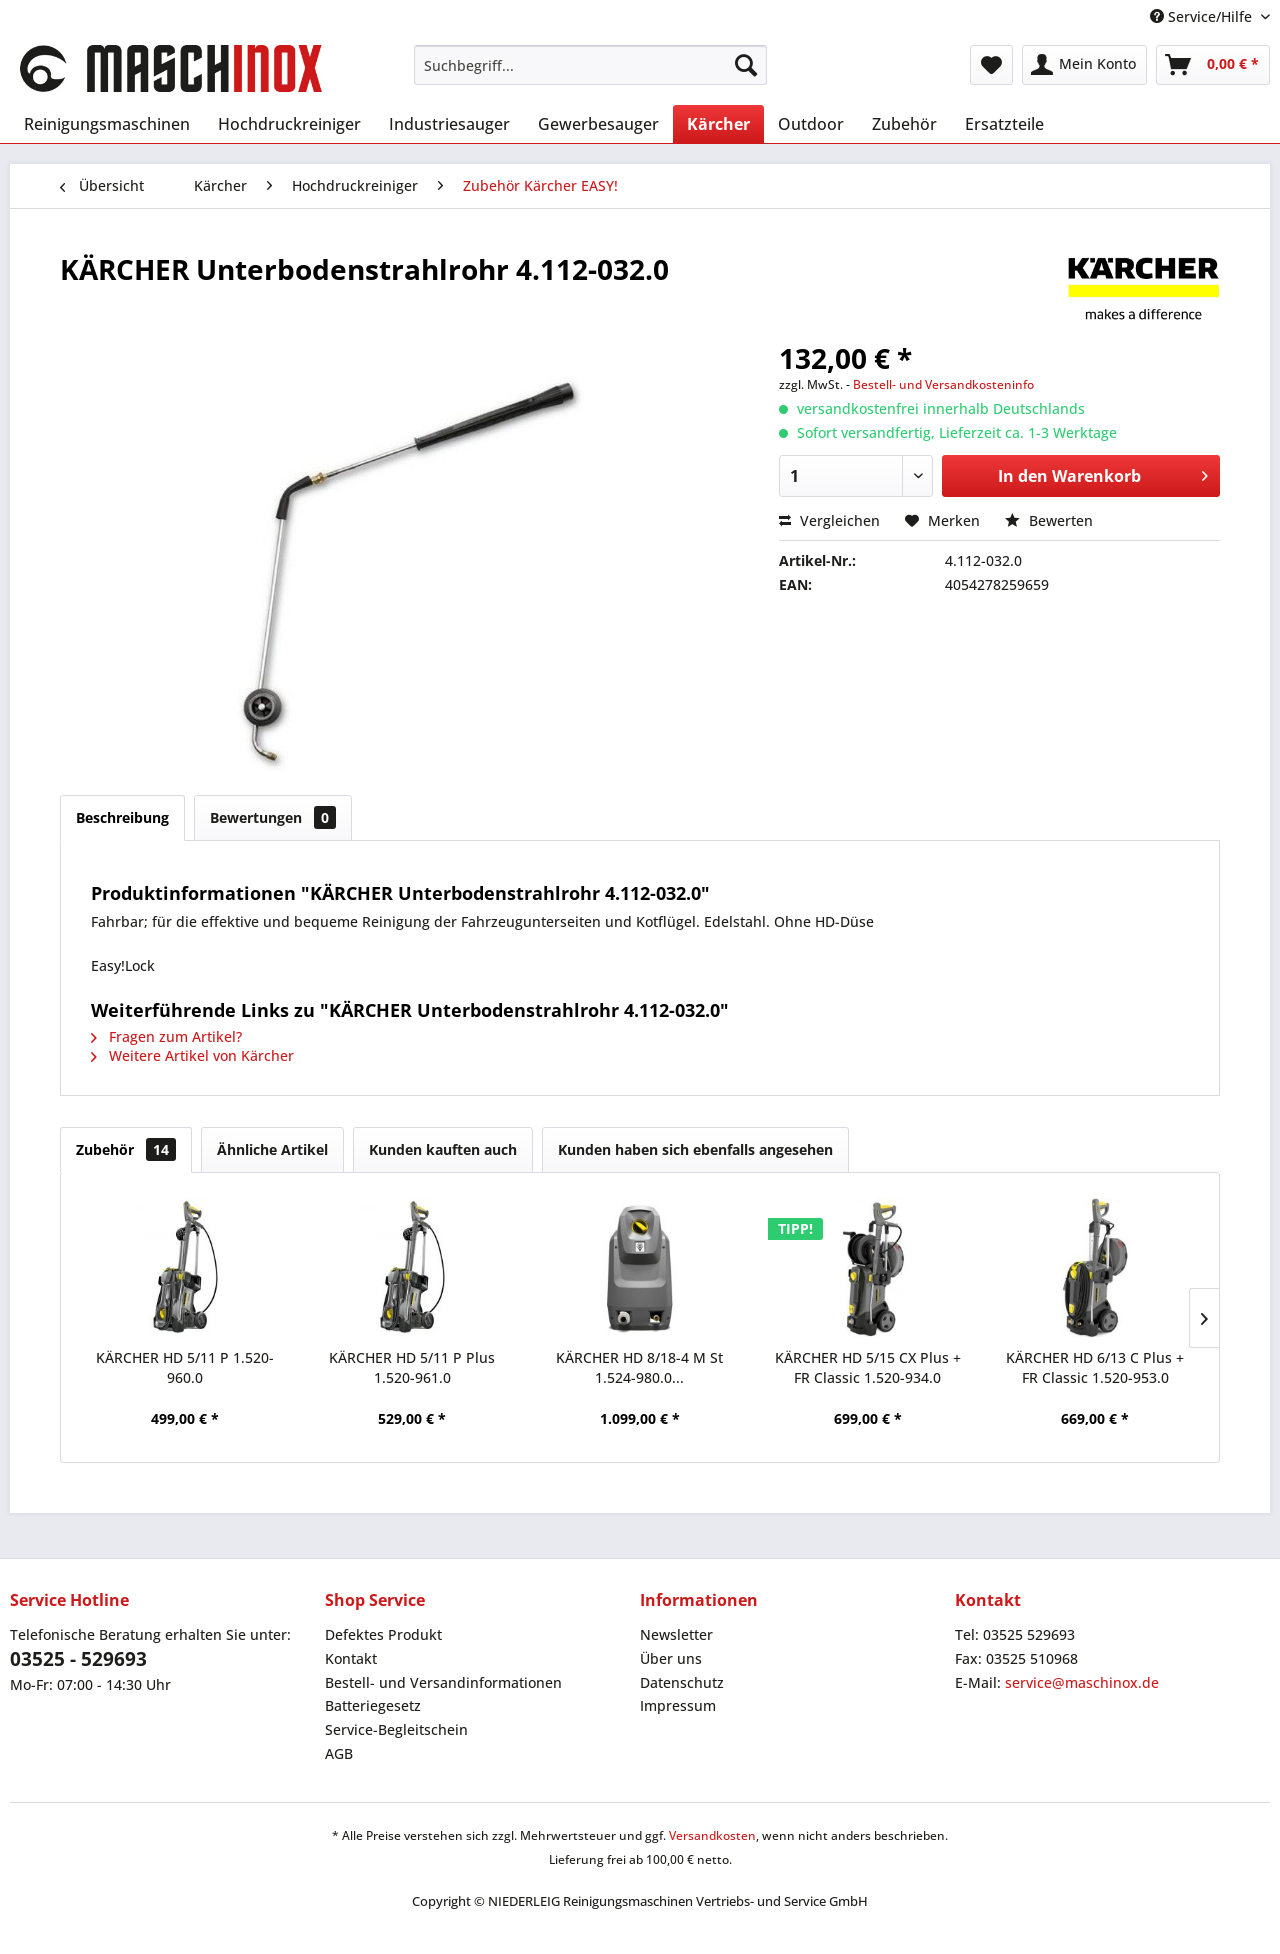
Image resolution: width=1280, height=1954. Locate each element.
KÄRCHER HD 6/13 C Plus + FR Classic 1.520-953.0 (1095, 1367)
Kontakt (351, 1658)
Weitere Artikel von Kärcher (192, 1055)
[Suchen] (746, 65)
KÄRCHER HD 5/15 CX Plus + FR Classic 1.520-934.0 (868, 1367)
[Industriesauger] (449, 124)
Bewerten (1049, 520)
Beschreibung (122, 817)
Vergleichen (829, 520)
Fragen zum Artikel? (166, 1036)
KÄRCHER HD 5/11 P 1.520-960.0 (185, 1367)
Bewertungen (273, 817)
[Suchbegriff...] (590, 65)
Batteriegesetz (373, 1705)
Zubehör (126, 1149)
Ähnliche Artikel (272, 1149)
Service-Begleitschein (396, 1729)
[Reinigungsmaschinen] (107, 124)
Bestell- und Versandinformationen (443, 1682)
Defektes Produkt (383, 1634)
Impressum (678, 1705)
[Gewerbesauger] (598, 124)
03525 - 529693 (78, 1659)
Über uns (671, 1658)
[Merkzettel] (991, 65)
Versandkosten (712, 1835)
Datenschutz (682, 1682)
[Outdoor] (811, 124)
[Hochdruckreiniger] (289, 124)
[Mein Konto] (1084, 65)
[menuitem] (590, 65)
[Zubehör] (904, 124)
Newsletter (676, 1634)
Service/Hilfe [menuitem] (1203, 16)
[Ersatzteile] (1004, 124)
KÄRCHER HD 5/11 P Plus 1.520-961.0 (412, 1367)
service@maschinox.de (1082, 1682)
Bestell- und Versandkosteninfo (943, 384)
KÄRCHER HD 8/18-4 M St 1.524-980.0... (639, 1367)
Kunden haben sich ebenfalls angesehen (695, 1149)
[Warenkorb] (1213, 65)
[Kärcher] (718, 124)
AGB (339, 1753)
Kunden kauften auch (443, 1149)
